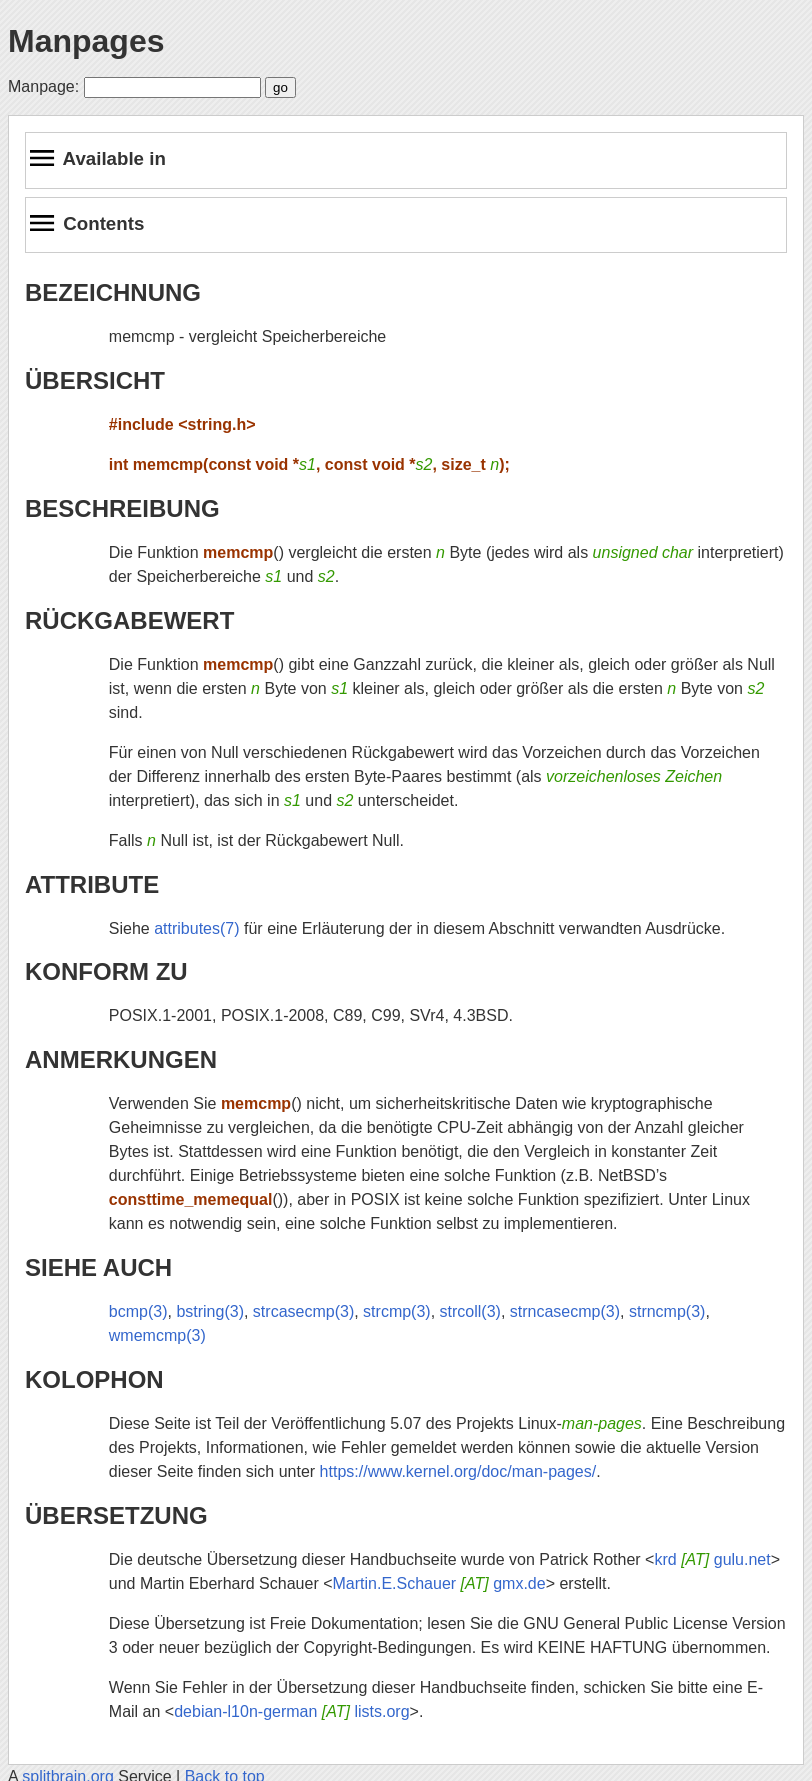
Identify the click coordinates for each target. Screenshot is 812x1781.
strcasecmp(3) (303, 1311)
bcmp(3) (138, 1311)
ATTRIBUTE (92, 884)
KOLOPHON (94, 1379)
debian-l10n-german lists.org (291, 1711)
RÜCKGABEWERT (129, 620)
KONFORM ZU (106, 971)
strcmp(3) (397, 1311)
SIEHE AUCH (98, 1267)
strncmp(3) (667, 1311)
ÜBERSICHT (95, 380)
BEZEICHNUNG (113, 292)
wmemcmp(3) (157, 1335)
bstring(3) (210, 1311)
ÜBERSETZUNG (116, 1515)
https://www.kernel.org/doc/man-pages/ (458, 1471)
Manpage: (43, 86)
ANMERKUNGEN (121, 1059)
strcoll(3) (470, 1311)
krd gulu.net (712, 1559)
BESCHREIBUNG (122, 508)
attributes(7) (196, 928)
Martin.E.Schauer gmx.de (439, 1583)
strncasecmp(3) (565, 1311)
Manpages (86, 41)
